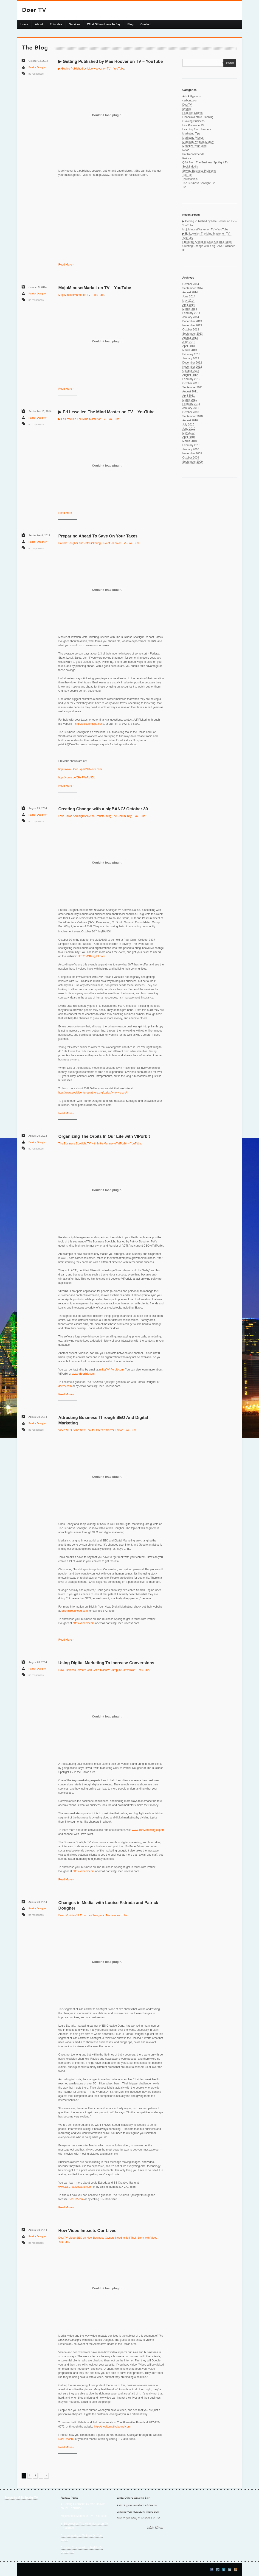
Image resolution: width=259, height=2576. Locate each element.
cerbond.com (190, 100)
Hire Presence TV (193, 125)
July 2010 (188, 424)
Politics (186, 158)
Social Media (190, 166)
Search (228, 62)
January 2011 (190, 408)
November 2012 (192, 366)
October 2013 (190, 329)
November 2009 (192, 453)
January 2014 (190, 317)
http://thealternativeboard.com (112, 2426)
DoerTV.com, (66, 2439)
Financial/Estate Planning (197, 117)
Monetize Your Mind (194, 146)
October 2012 (190, 370)
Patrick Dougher (37, 67)
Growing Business (193, 121)
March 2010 (189, 441)
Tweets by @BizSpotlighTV (21, 2497)
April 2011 (188, 395)
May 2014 (188, 300)
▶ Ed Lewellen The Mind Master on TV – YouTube (88, 419)
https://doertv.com (83, 1623)
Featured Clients (192, 113)
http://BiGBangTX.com (91, 956)
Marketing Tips (191, 133)
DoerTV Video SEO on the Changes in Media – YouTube (92, 1915)
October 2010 (190, 412)
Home (24, 24)
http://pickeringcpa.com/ (89, 723)
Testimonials (189, 179)
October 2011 (190, 383)
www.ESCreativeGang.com (75, 2186)
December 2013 (192, 321)
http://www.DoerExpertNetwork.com (80, 769)
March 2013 (189, 350)
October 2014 (190, 284)
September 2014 (192, 288)
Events (186, 108)
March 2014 (189, 308)
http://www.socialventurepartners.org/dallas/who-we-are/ (92, 1092)
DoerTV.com (76, 2199)
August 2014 (190, 292)
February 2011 (191, 404)
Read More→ (66, 264)
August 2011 (190, 391)
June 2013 (188, 342)
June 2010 (188, 428)
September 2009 (192, 461)
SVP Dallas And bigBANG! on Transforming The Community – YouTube (101, 816)
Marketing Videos (193, 137)
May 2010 (188, 432)
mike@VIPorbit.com (111, 1369)
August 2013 (190, 337)
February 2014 (191, 313)
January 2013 (190, 358)
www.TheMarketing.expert (148, 1830)
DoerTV (187, 104)
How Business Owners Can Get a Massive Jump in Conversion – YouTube (103, 1670)
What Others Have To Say (104, 24)
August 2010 (190, 420)
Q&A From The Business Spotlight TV (205, 162)
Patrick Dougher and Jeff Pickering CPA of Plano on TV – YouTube (99, 543)
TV (184, 187)
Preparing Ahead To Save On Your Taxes (207, 241)
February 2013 (191, 354)
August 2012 (190, 375)
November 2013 (192, 325)
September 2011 (192, 387)
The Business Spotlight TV (198, 183)
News (185, 150)
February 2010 (191, 445)
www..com (83, 1373)
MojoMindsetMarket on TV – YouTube (81, 294)
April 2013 (188, 346)
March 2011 (189, 399)
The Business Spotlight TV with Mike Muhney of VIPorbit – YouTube (99, 1143)
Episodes (56, 24)
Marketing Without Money (198, 141)
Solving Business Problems (199, 170)
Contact (146, 24)
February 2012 (191, 379)
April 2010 (188, 437)
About (39, 24)
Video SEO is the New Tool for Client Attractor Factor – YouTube (97, 1430)
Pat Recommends (193, 154)
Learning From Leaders (196, 129)
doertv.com (65, 1386)
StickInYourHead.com (74, 1610)
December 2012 (192, 362)
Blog (130, 24)
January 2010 (190, 449)
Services (74, 24)
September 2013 (192, 333)
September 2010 (192, 416)
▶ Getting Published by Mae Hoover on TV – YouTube (91, 68)
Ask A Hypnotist (191, 96)
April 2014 (188, 304)
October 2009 (190, 457)
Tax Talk (187, 174)
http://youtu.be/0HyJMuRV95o (76, 777)
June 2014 (188, 296)
